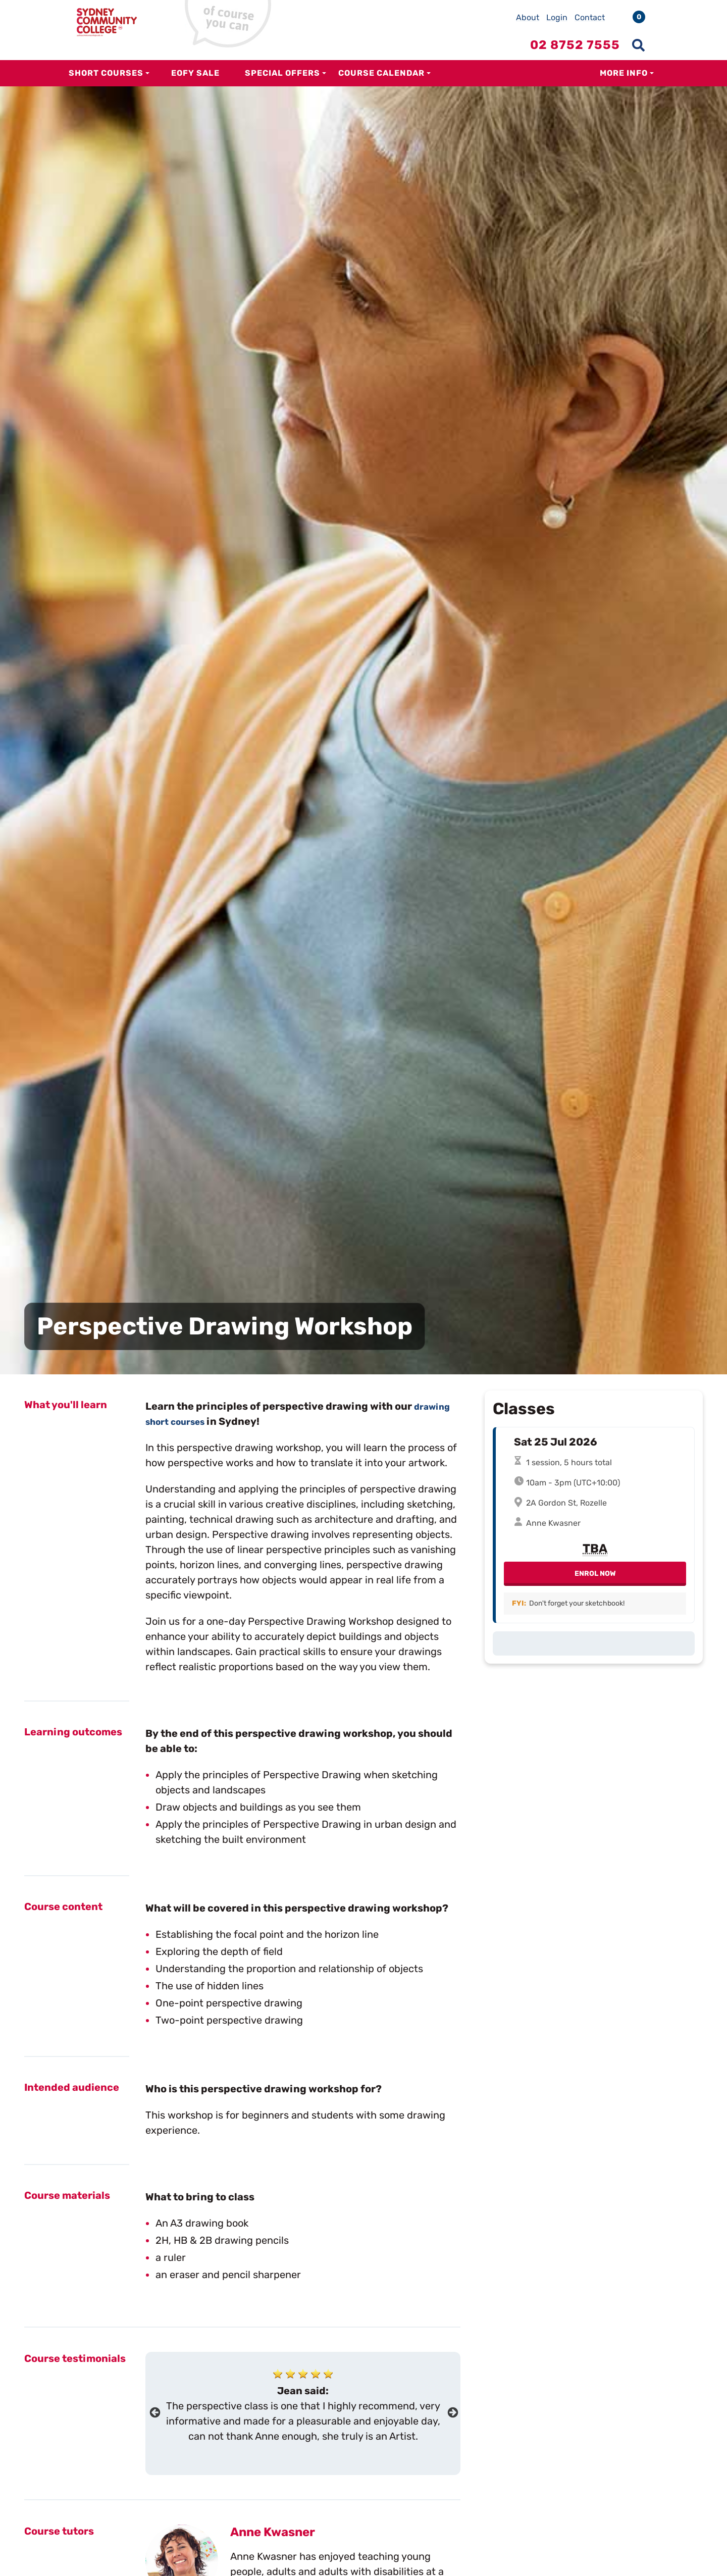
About (527, 17)
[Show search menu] (638, 45)
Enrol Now (595, 1576)
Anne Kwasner (272, 2532)
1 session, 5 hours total (569, 1465)
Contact (590, 17)
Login (556, 17)
